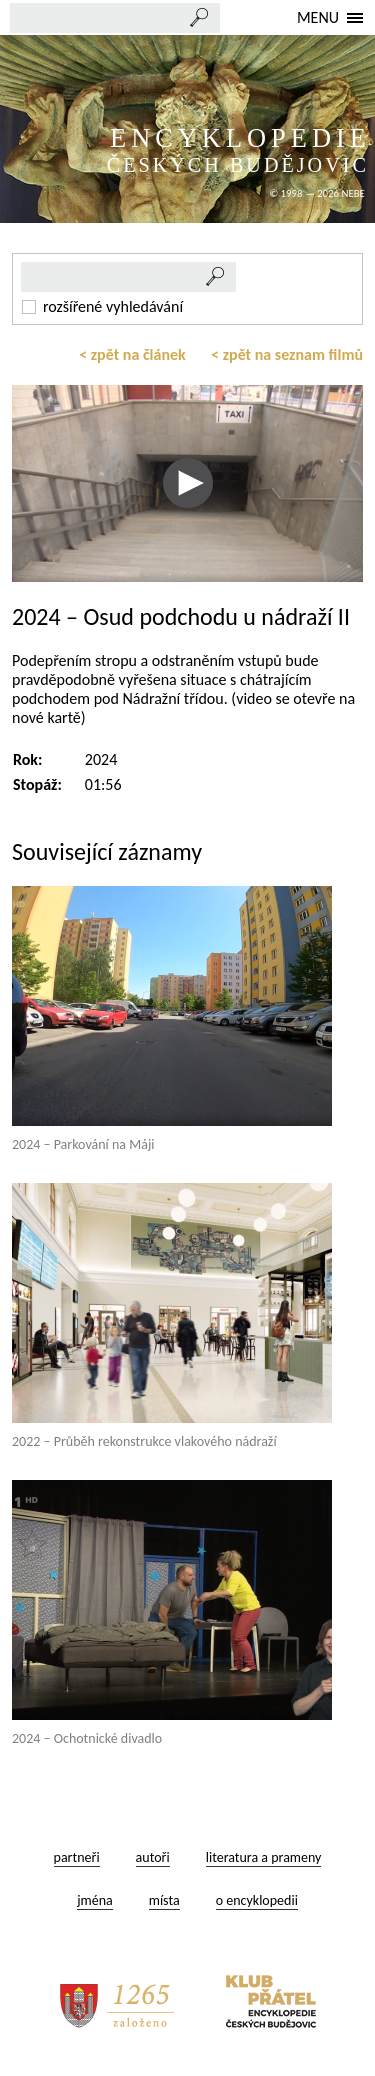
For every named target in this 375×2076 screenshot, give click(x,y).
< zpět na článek (132, 354)
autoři (153, 1857)
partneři (77, 1857)
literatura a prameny (264, 1857)
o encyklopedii (257, 1900)
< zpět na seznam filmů (287, 354)
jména (95, 1900)
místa (164, 1900)
